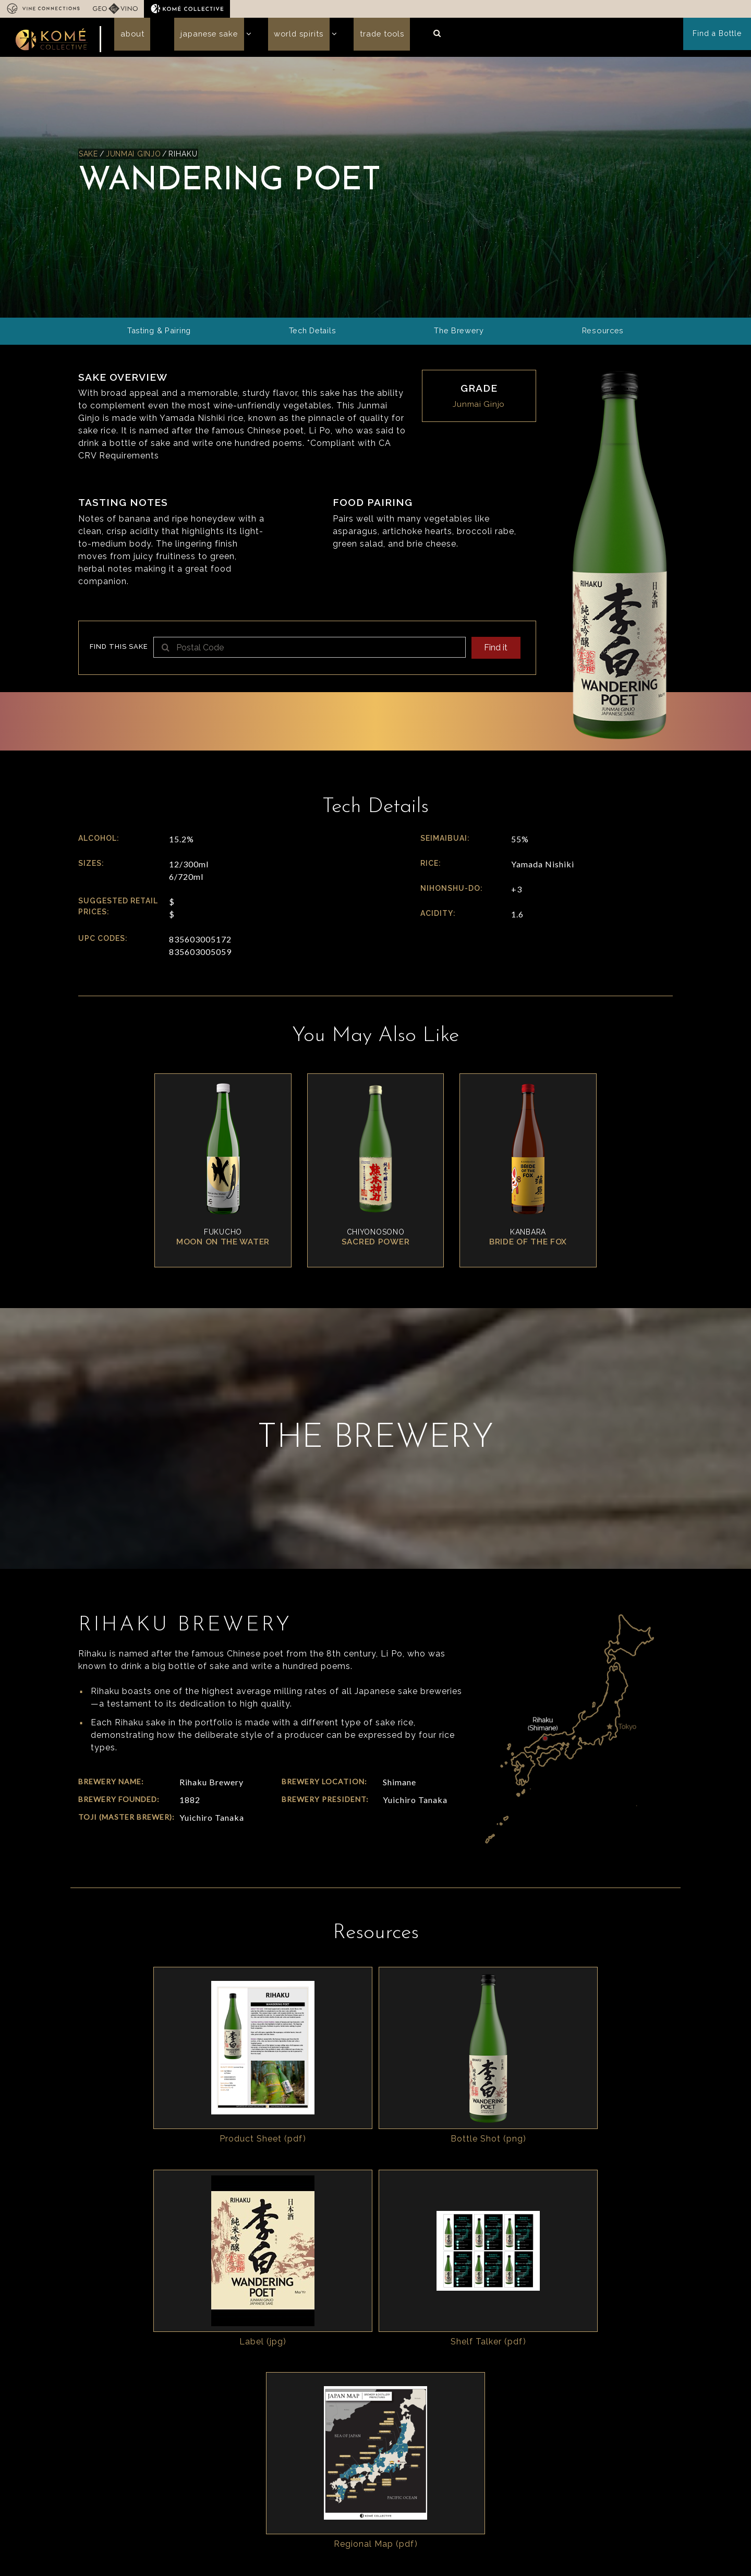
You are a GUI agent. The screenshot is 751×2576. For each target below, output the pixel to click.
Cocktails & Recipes (625, 2472)
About (127, 38)
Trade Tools (350, 38)
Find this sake (119, 650)
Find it (494, 651)
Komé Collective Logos (619, 2441)
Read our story (368, 2481)
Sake (89, 156)
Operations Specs (519, 2465)
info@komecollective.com (128, 2485)
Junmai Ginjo (134, 156)
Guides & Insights (519, 2451)
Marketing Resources (627, 2458)
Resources (508, 2427)
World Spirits (275, 38)
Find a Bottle (718, 38)
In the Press (198, 2517)
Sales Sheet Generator (528, 2438)
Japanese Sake (194, 38)
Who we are (258, 2427)
